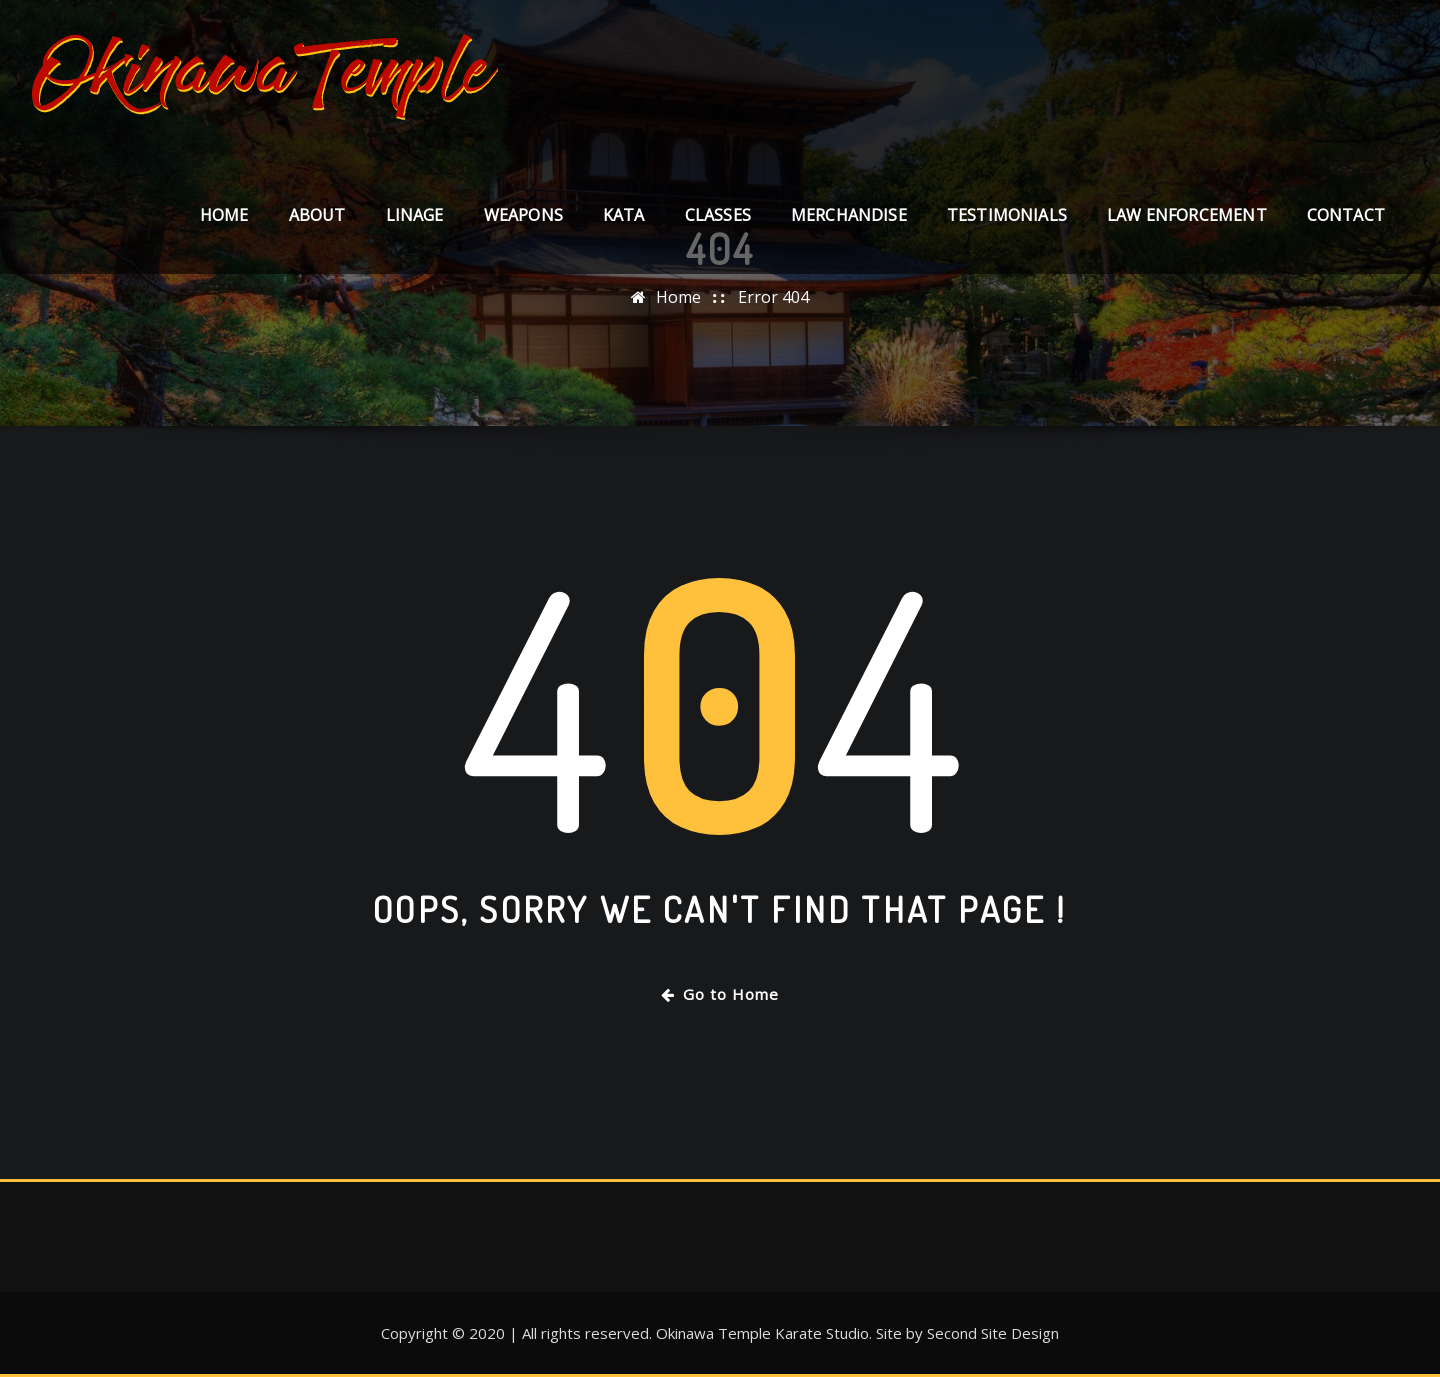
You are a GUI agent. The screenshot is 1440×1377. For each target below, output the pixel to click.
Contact (1346, 215)
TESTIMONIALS (1007, 215)
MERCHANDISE (849, 215)
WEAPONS (523, 215)
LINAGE (415, 215)
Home (224, 215)
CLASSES (718, 215)
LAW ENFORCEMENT (1187, 215)
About (317, 215)
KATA (624, 215)
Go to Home (720, 994)
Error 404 (773, 297)
